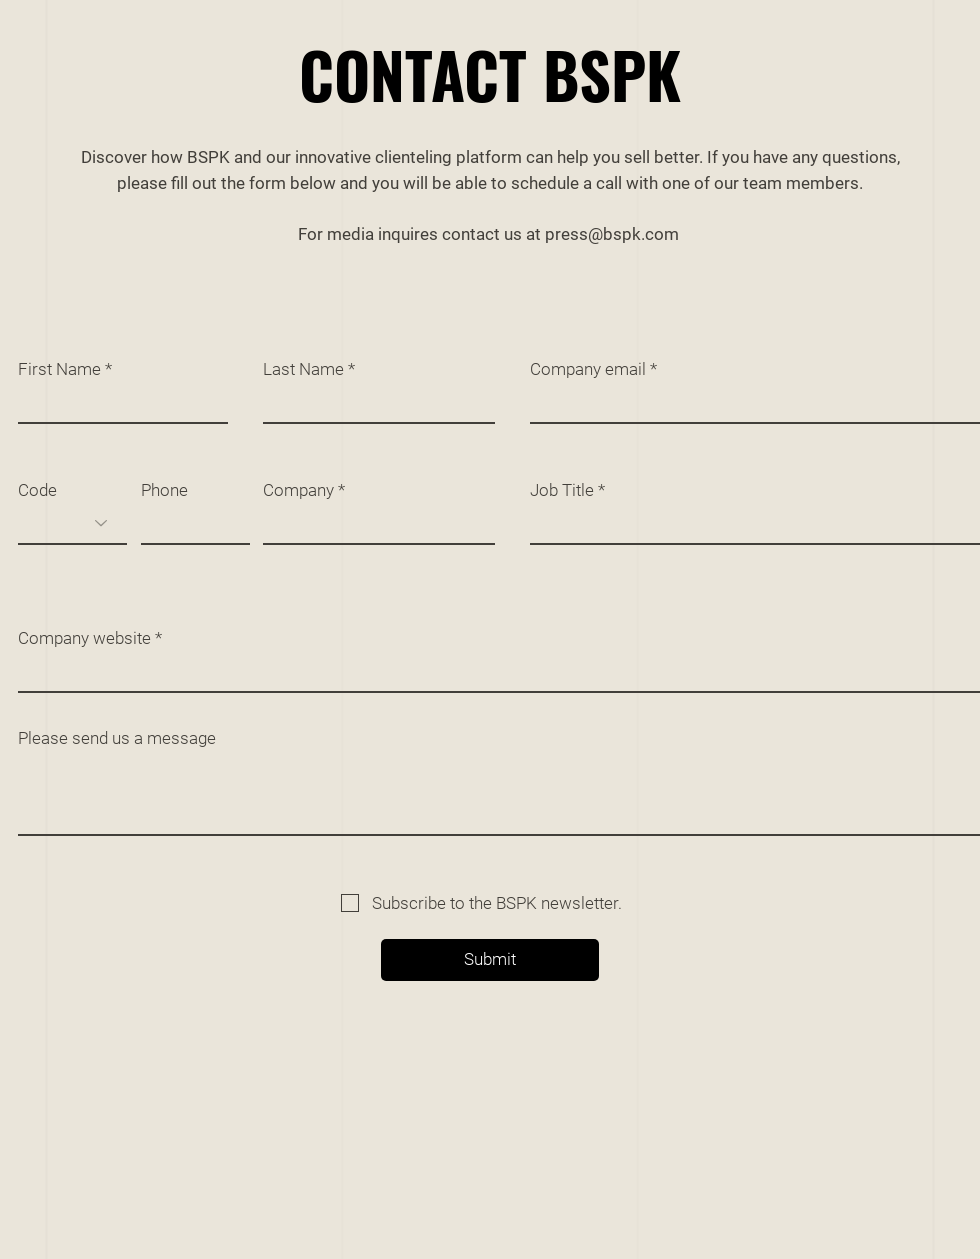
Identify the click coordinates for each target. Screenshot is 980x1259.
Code (37, 490)
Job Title (562, 490)
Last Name (303, 369)
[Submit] (490, 960)
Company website (84, 638)
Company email (588, 369)
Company (298, 490)
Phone (164, 490)
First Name (59, 369)
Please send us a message (117, 738)
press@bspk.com (612, 234)
